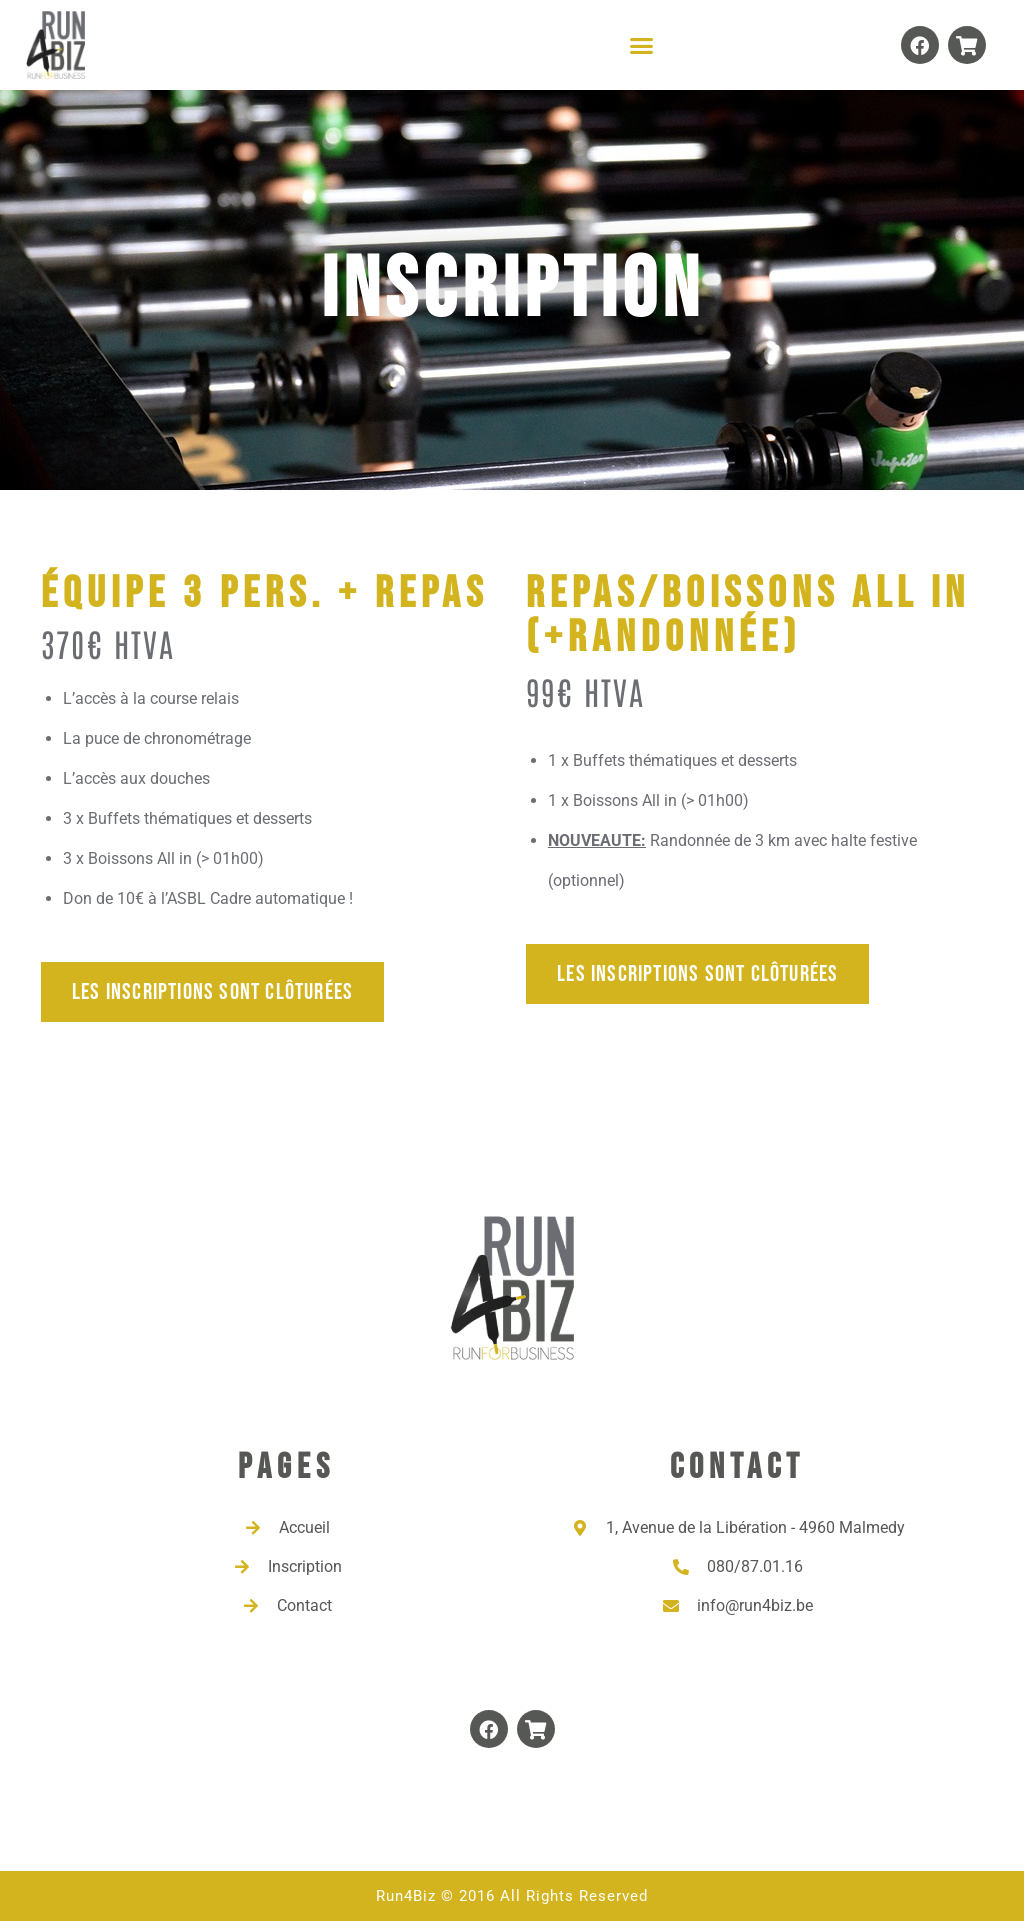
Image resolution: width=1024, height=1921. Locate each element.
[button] (642, 45)
